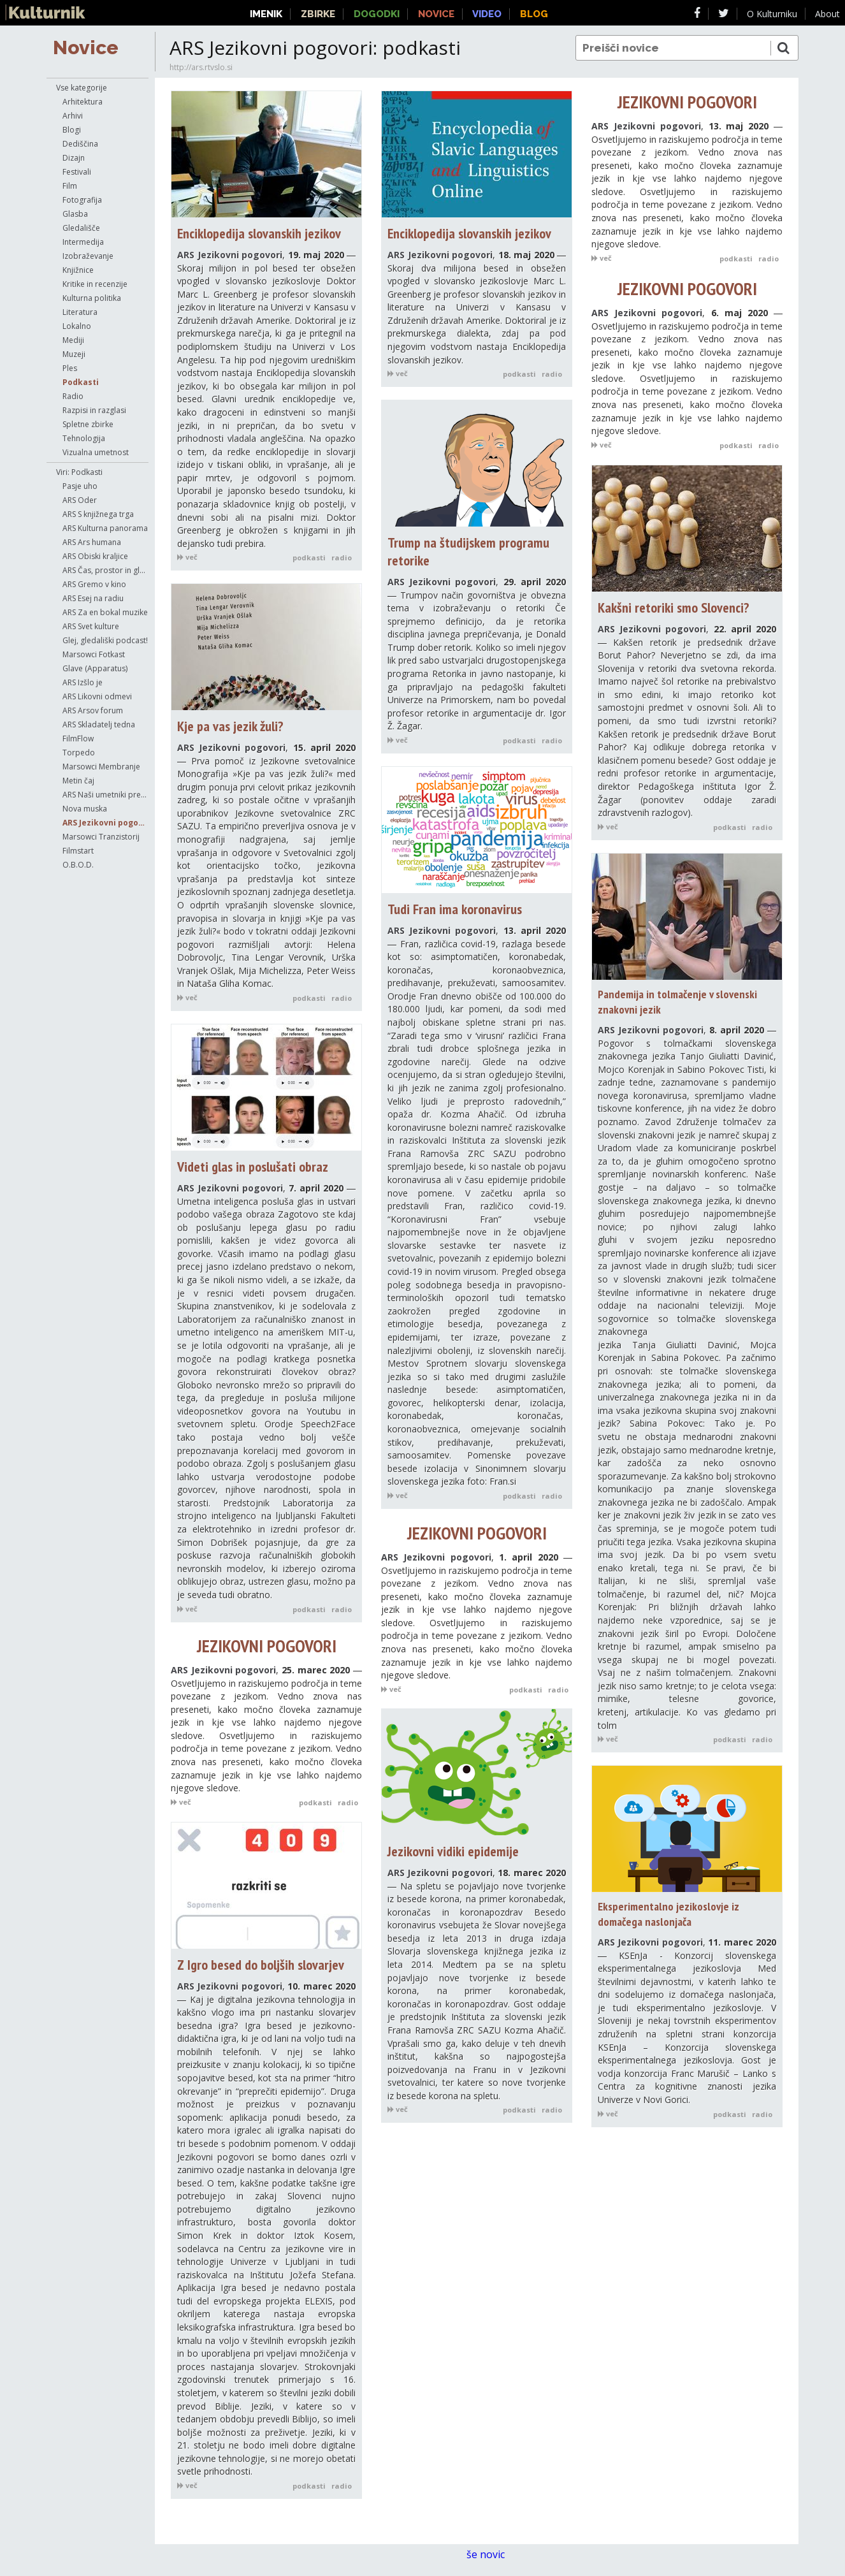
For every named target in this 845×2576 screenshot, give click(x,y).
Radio (72, 396)
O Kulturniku (772, 14)
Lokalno (76, 326)
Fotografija (82, 199)
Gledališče (81, 227)
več (187, 557)
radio (341, 557)
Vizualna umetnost (95, 452)
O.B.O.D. (78, 864)
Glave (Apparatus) (94, 668)
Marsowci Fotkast (93, 654)
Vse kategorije (81, 87)
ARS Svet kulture (90, 626)
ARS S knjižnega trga (98, 514)
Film (69, 185)
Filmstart (78, 850)
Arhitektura (82, 101)
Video (487, 14)
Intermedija (83, 241)
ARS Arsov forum (92, 710)
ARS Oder (79, 500)
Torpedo (78, 752)
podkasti (309, 557)
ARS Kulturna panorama (105, 528)
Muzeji (73, 354)
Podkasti (80, 382)
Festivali (76, 171)
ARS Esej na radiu (93, 598)
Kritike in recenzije (94, 284)
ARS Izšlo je (82, 682)
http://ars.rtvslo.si (201, 67)
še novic (491, 2554)
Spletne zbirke (87, 424)
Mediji (73, 340)
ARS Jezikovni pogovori (105, 822)
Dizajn (73, 157)
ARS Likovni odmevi (97, 696)
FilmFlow (78, 738)
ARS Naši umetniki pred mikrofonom (105, 794)
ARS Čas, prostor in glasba (105, 570)
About (827, 14)
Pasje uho (80, 486)
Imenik (266, 14)
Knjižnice (78, 270)
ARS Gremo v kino (94, 584)
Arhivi (72, 115)
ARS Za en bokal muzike (105, 612)
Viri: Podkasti (79, 472)
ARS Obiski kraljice (95, 556)
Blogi (71, 129)
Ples (69, 368)
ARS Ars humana (91, 542)
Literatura (80, 312)
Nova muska (84, 808)
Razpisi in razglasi (94, 410)
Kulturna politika (91, 298)
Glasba (75, 213)
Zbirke (318, 14)
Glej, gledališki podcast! (105, 640)
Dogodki (377, 14)
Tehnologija (83, 438)
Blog (534, 14)
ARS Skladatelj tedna (98, 724)
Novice (86, 47)
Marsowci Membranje (101, 766)
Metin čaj (78, 780)
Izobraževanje (87, 256)
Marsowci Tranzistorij (101, 836)
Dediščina (80, 143)
